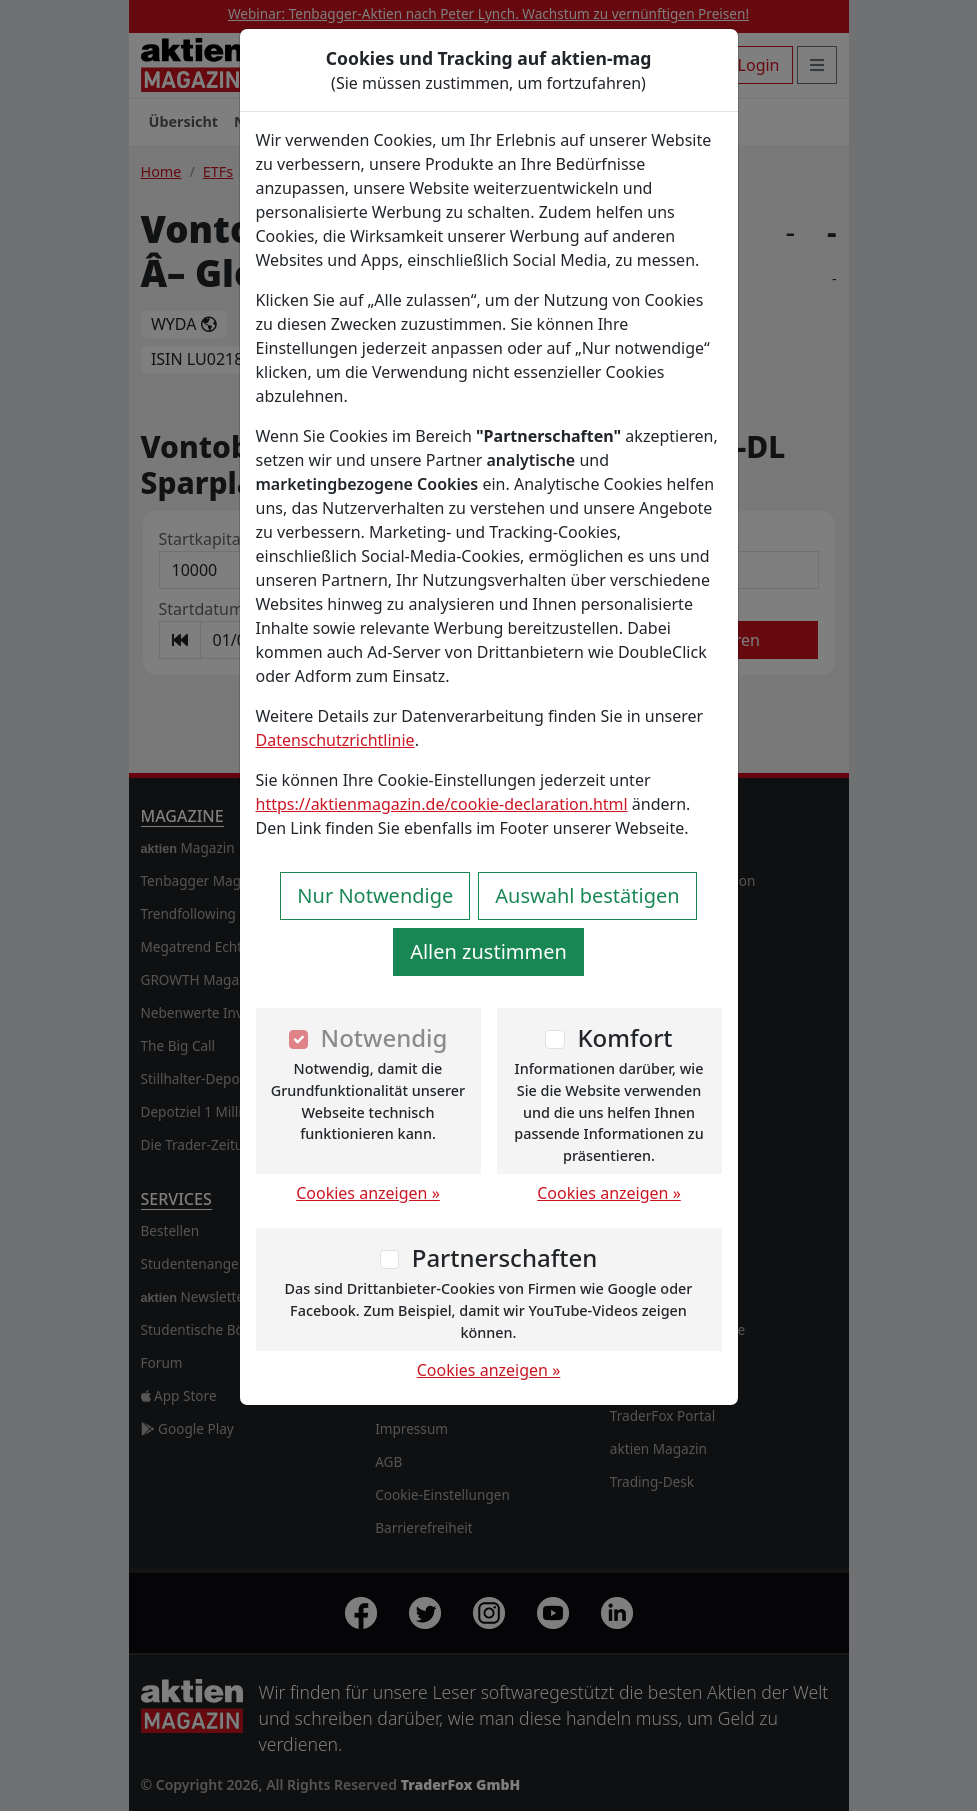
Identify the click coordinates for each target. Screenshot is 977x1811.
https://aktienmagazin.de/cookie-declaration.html (442, 804)
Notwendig (384, 1037)
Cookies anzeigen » (368, 1193)
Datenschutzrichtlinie (335, 740)
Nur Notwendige (375, 895)
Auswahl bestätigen (587, 895)
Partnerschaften (505, 1257)
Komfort (624, 1037)
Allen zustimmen (488, 951)
